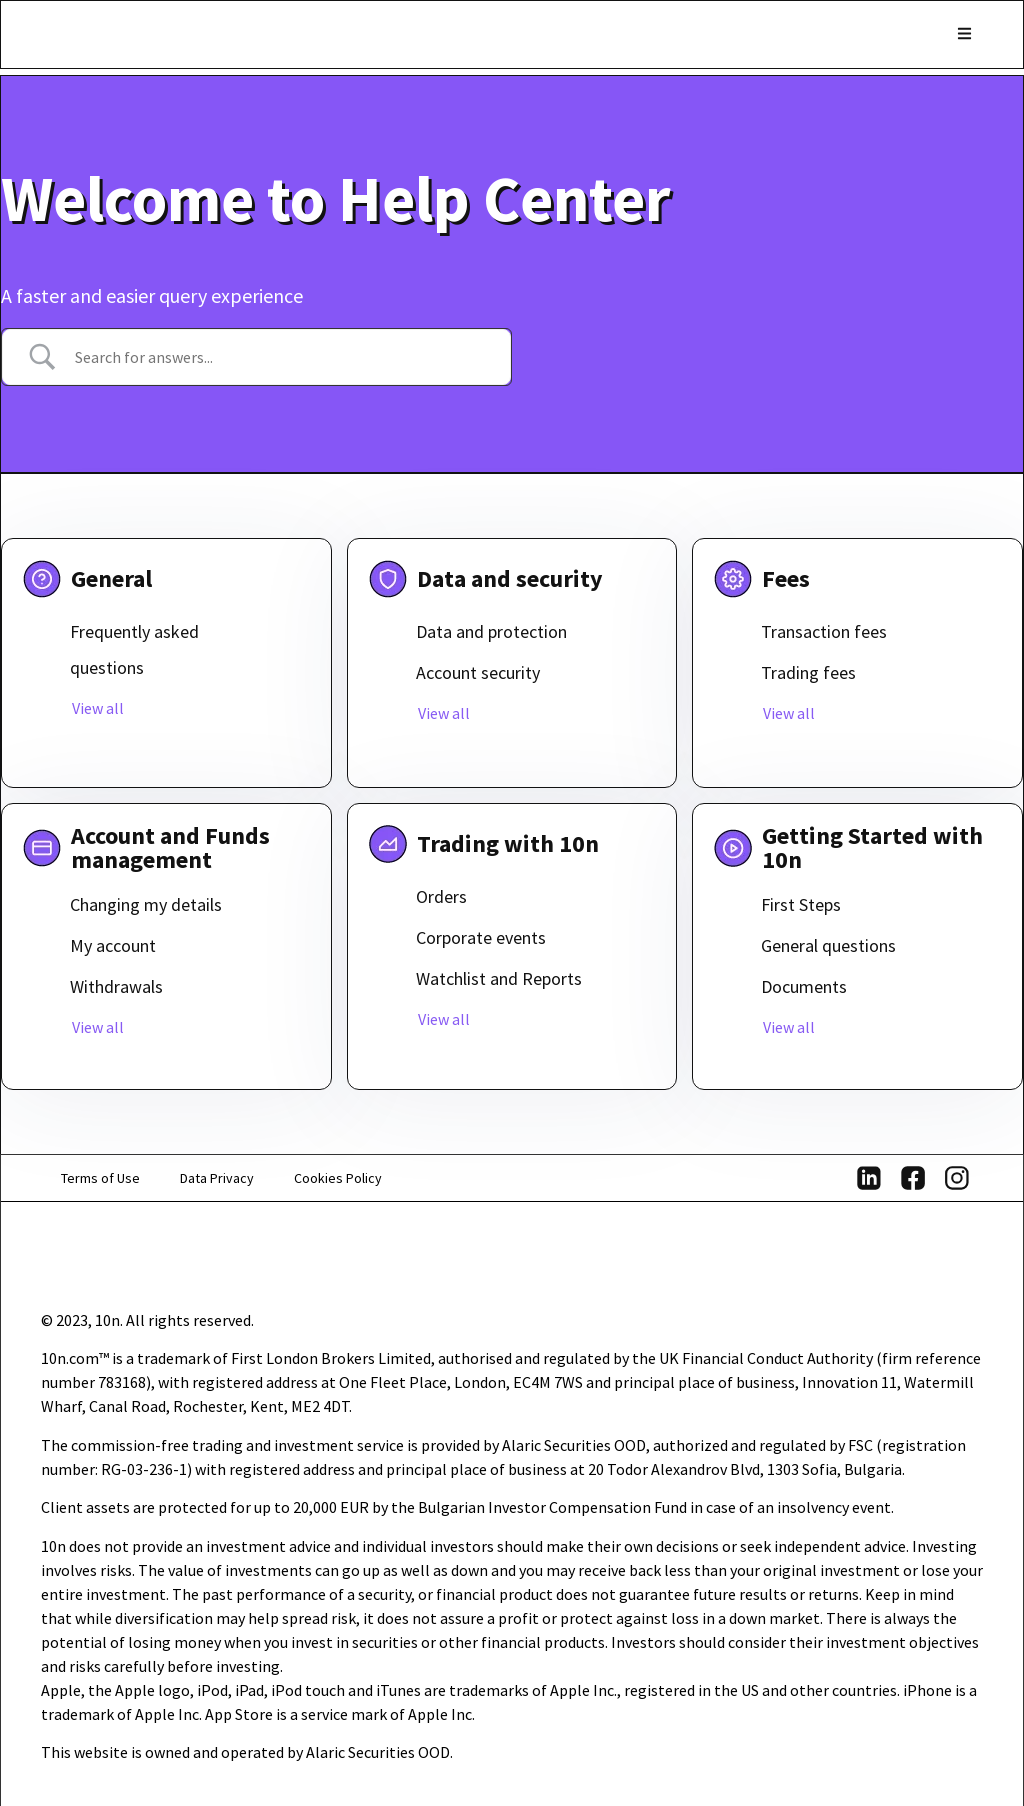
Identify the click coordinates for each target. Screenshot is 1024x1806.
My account (113, 945)
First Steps (801, 904)
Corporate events (481, 937)
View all (98, 708)
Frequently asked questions (134, 649)
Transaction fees (824, 631)
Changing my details (146, 904)
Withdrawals (116, 986)
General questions (828, 945)
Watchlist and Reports (499, 978)
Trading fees (808, 672)
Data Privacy (217, 1178)
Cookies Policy (338, 1178)
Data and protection (491, 631)
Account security (478, 672)
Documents (804, 986)
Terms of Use (100, 1178)
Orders (441, 896)
